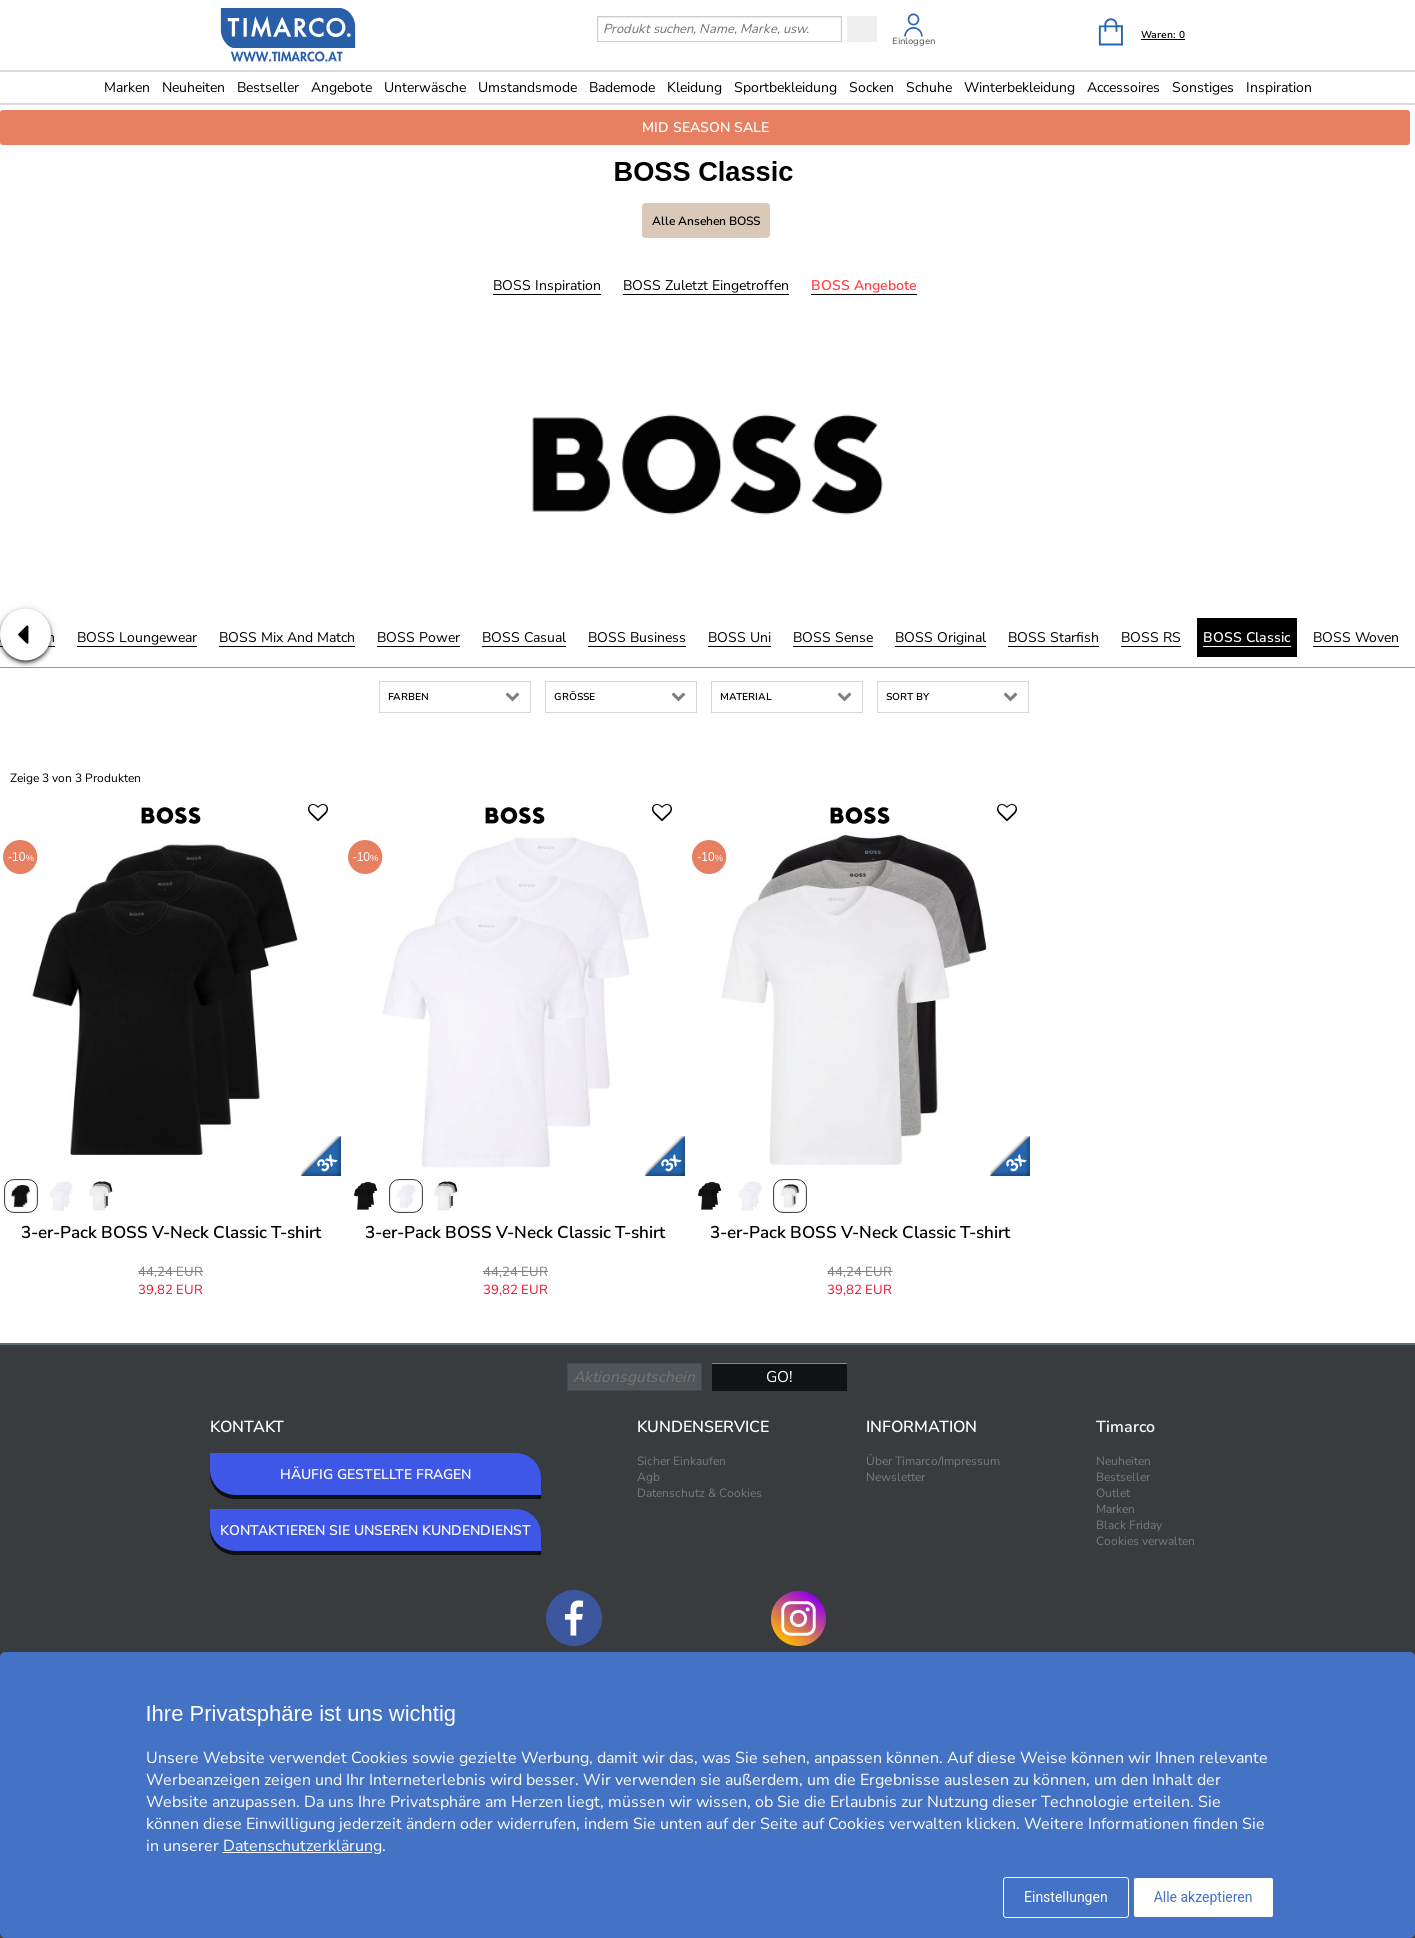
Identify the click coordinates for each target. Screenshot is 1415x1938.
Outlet (1113, 1493)
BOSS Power (418, 637)
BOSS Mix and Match (287, 637)
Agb (648, 1477)
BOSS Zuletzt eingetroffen (706, 285)
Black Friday (1129, 1525)
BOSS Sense (833, 637)
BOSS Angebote (864, 285)
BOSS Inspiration (547, 285)
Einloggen (913, 41)
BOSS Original (940, 637)
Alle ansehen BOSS (706, 221)
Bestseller (268, 87)
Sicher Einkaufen (681, 1461)
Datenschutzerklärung (302, 1846)
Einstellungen (1066, 1897)
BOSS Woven (1356, 637)
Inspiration (1279, 87)
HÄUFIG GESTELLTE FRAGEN (375, 1474)
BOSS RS (1151, 637)
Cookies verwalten (1145, 1541)
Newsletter (895, 1477)
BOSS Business (637, 637)
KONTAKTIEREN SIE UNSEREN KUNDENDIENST (375, 1530)
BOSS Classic (1247, 637)
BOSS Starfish (1053, 637)
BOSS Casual (524, 637)
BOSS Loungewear (137, 637)
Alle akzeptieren (1203, 1897)
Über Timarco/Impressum (933, 1461)
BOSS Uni (739, 637)
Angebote (341, 87)
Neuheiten (193, 87)
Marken (127, 87)
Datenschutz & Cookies (699, 1493)
